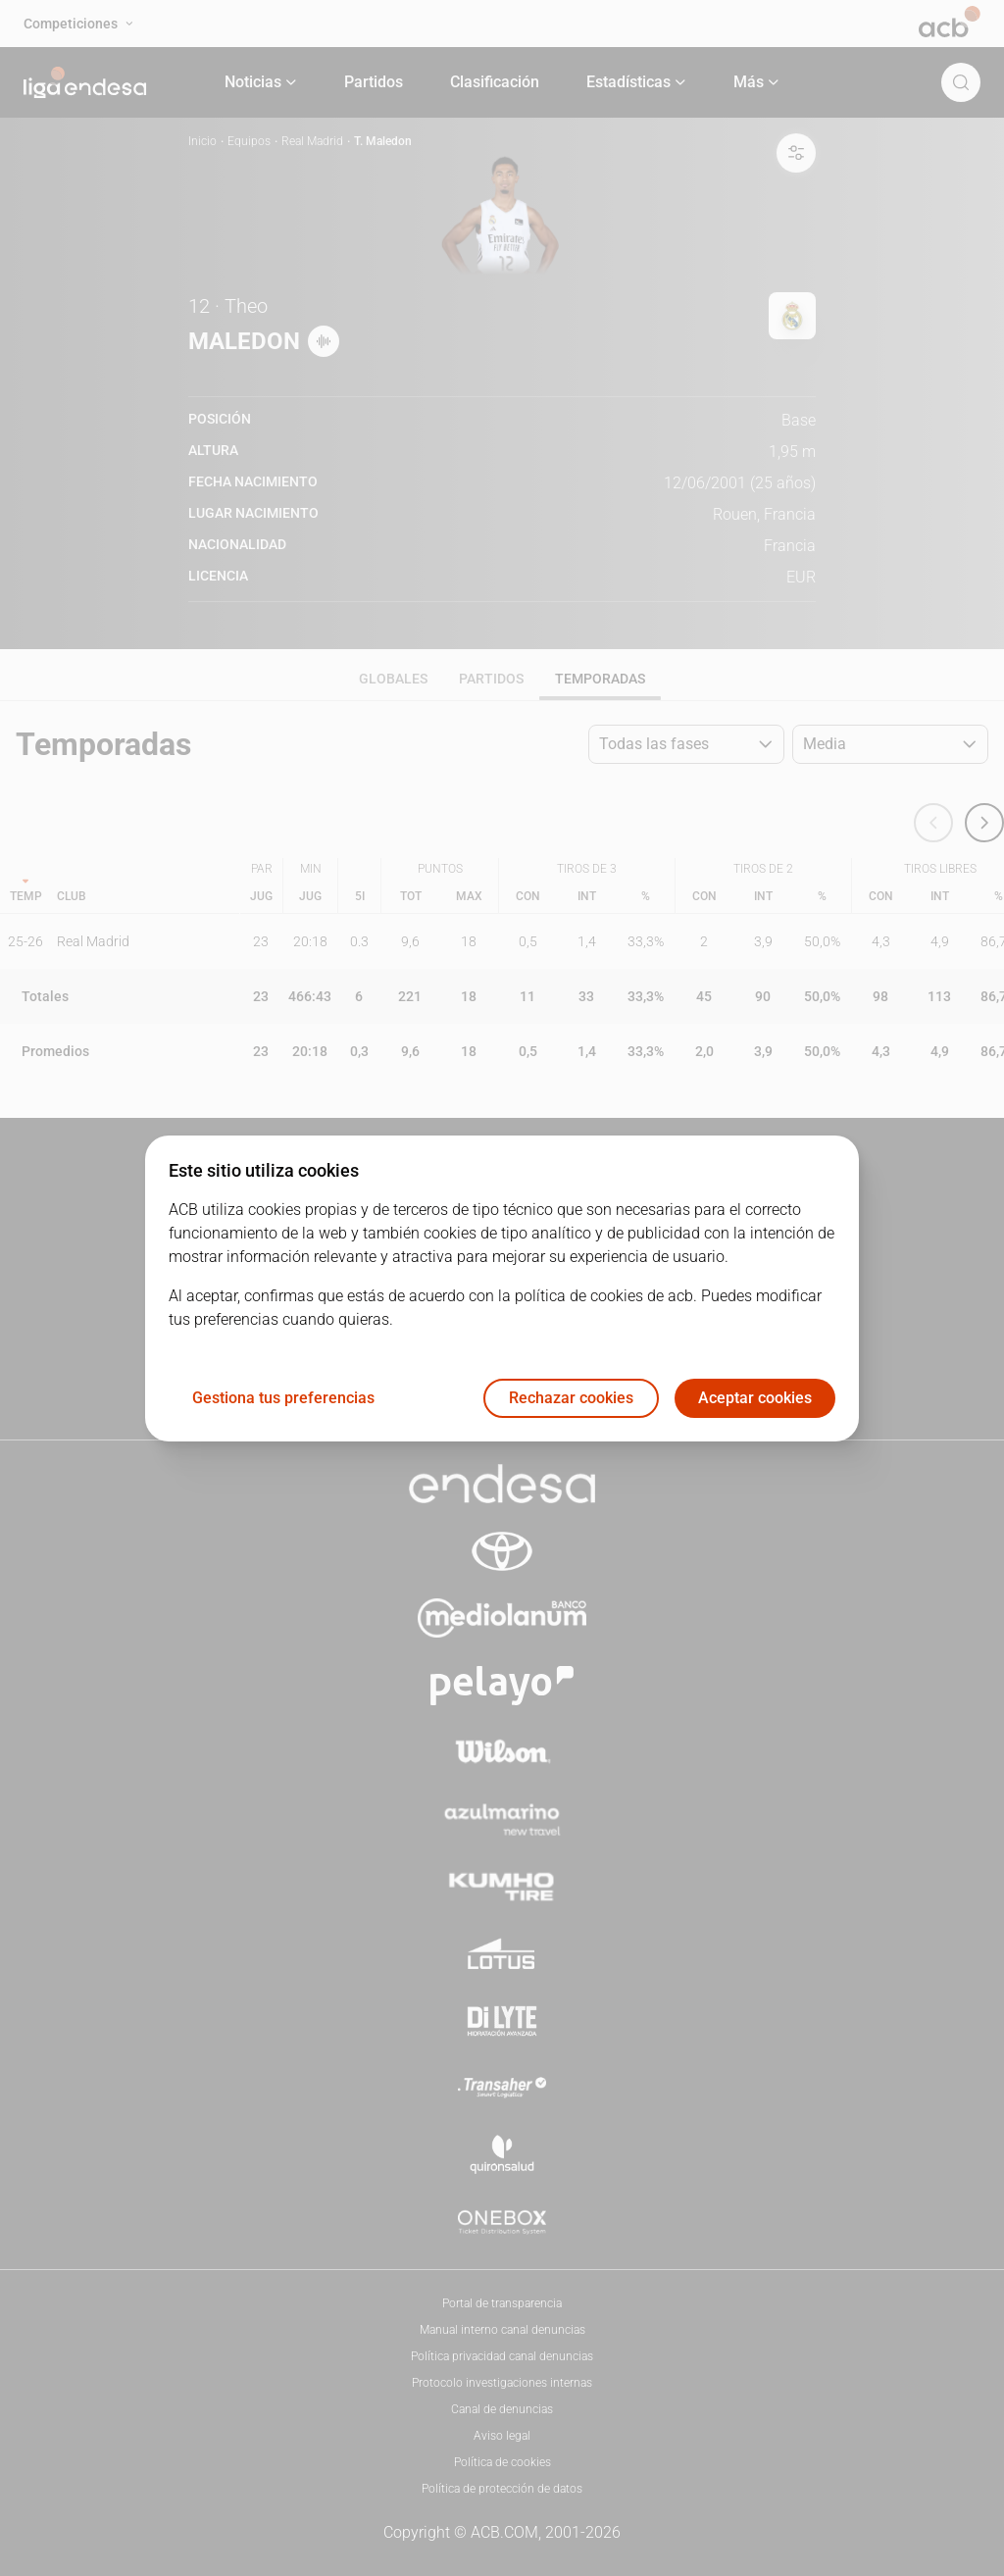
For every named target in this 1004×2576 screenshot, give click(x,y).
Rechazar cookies (571, 1398)
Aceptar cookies (755, 1398)
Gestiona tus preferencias (283, 1398)
